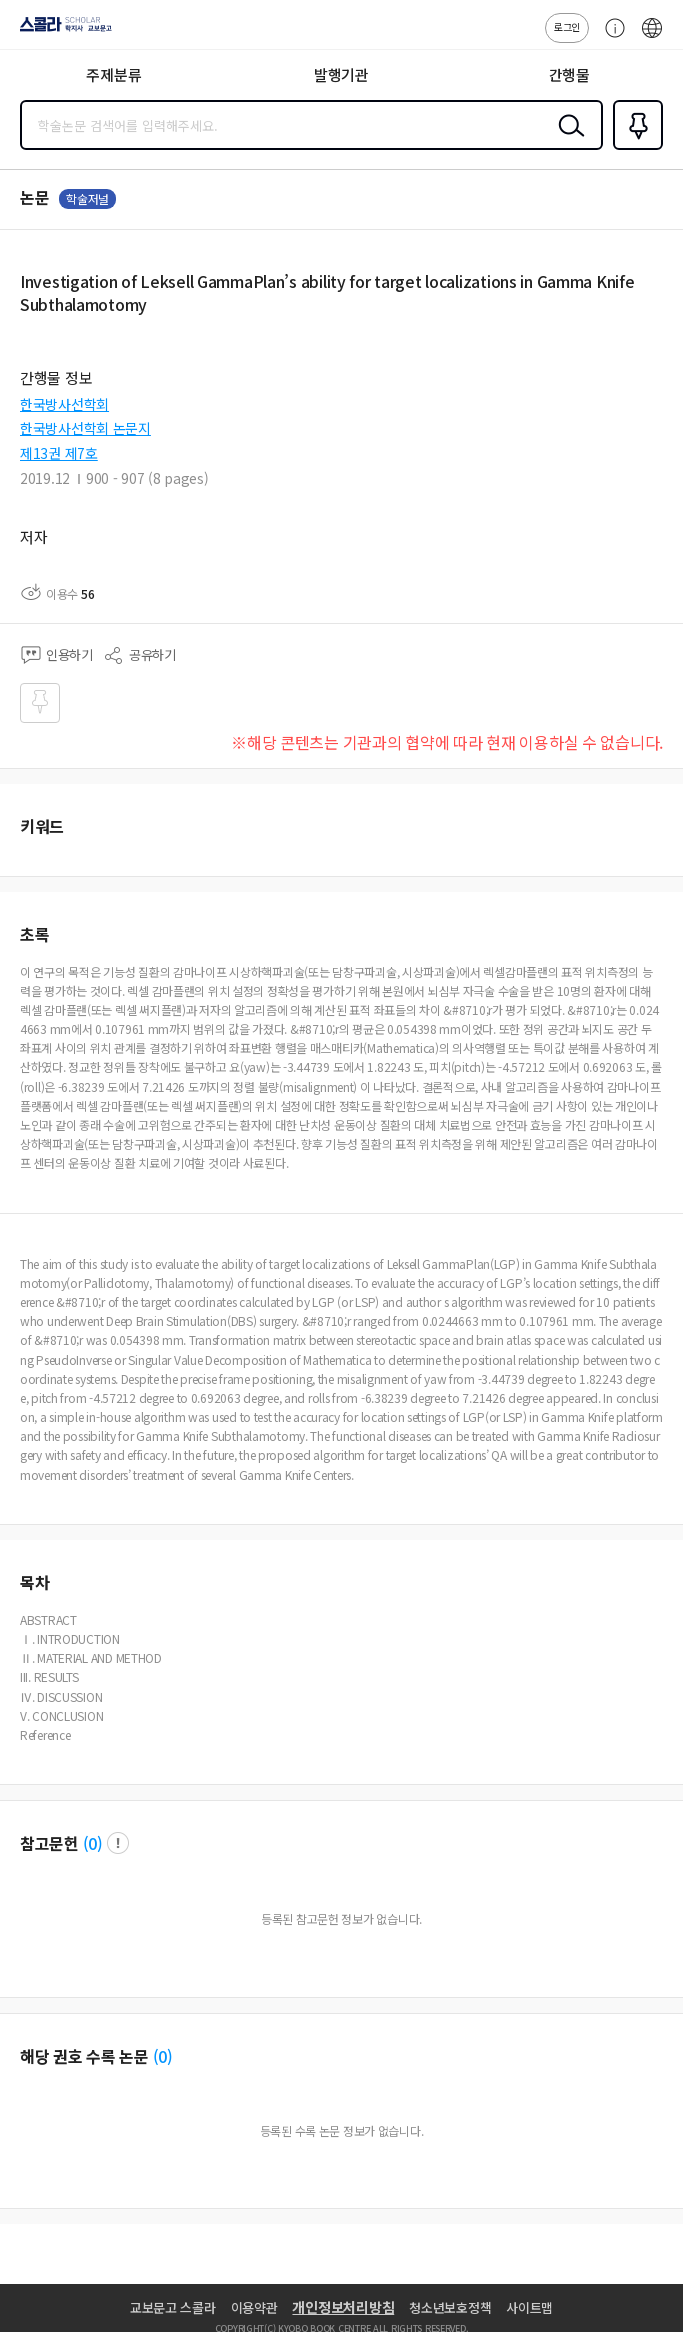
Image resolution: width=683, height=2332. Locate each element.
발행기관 (341, 74)
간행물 (569, 74)
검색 (567, 141)
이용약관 (254, 2307)
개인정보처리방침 (343, 2307)
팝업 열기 (118, 1843)
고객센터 (610, 38)
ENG (652, 38)
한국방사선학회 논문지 (85, 428)
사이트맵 (529, 2307)
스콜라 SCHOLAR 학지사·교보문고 (60, 31)
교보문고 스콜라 (173, 2307)
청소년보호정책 (450, 2307)
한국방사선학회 (64, 404)
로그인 (567, 26)
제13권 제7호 (59, 453)
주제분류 (113, 74)
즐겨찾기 (634, 148)
